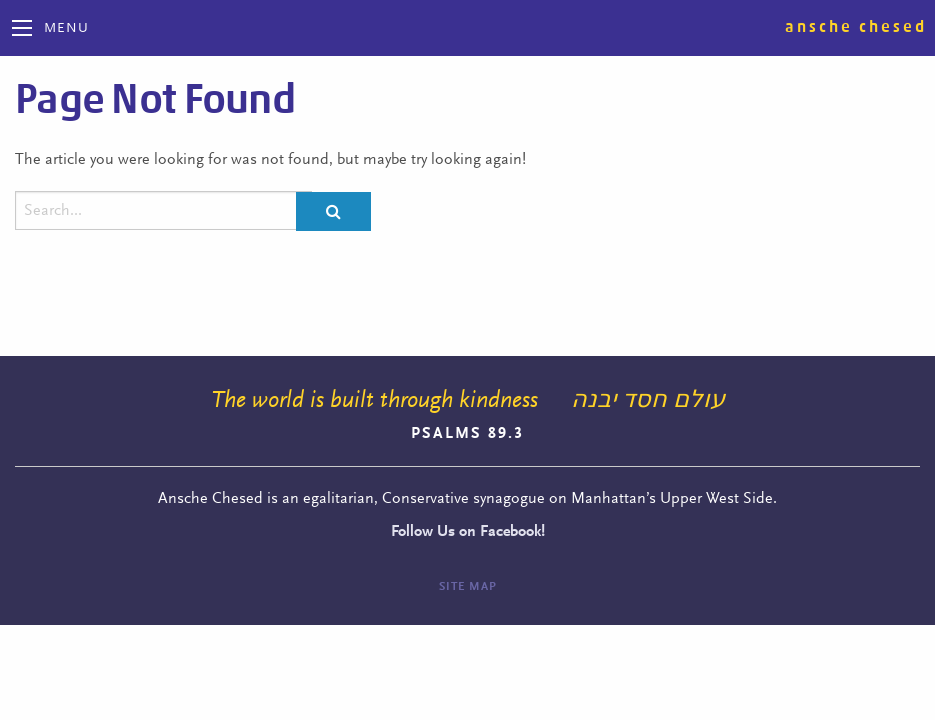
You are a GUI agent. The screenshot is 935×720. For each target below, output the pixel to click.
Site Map (468, 587)
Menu (66, 29)
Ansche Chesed (856, 27)
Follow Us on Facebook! (468, 532)
